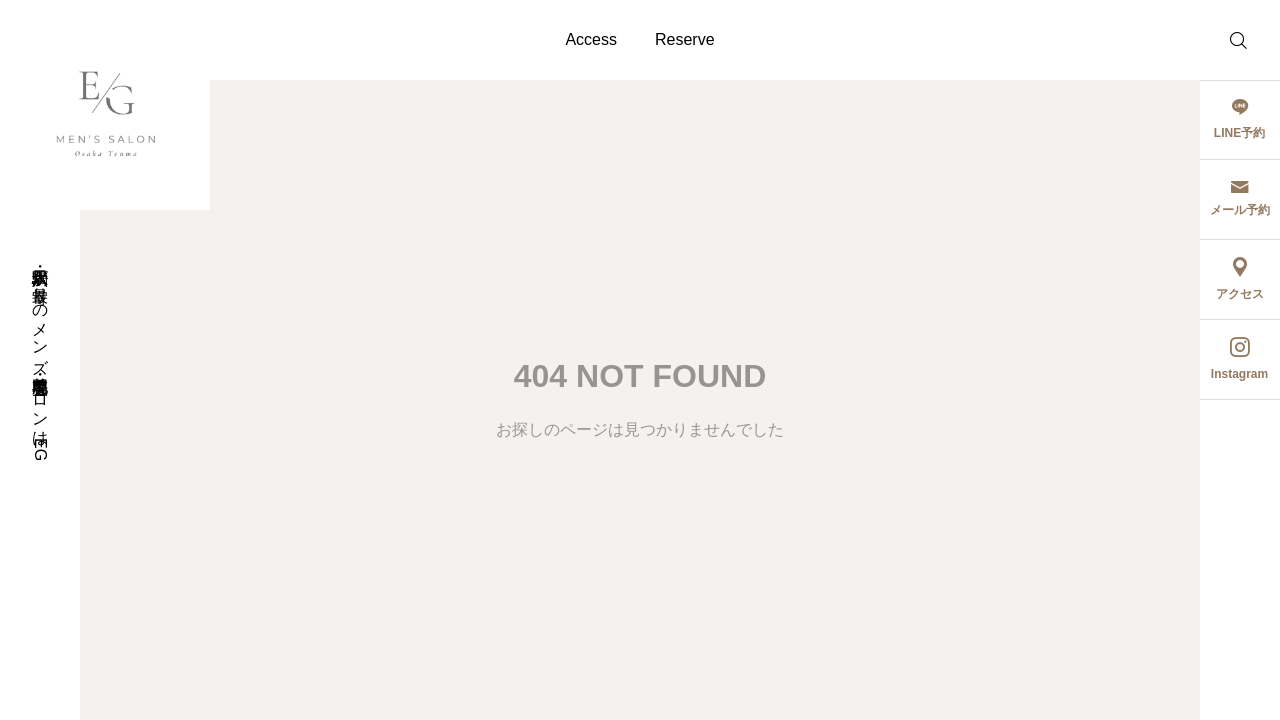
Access (591, 39)
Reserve (685, 39)
